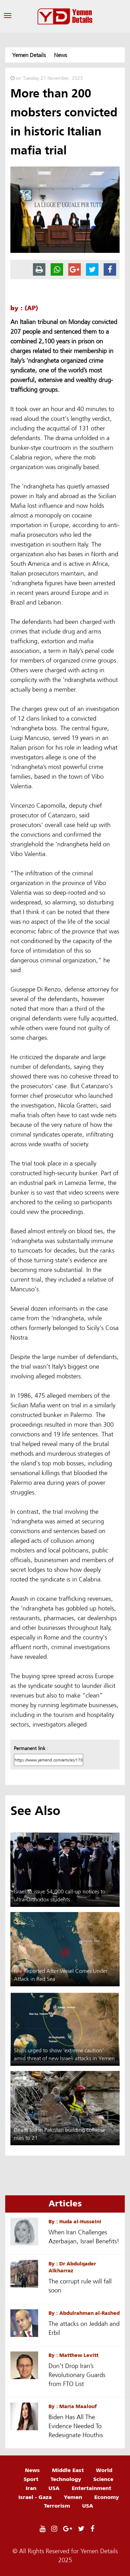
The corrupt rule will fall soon (80, 2285)
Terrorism (57, 2506)
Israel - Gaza (35, 2497)
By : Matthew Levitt (73, 2355)
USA (54, 2488)
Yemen (73, 2497)
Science (103, 2479)
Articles (65, 2203)
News (32, 2470)
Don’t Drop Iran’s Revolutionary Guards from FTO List (77, 2374)
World (104, 2470)
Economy (106, 2497)
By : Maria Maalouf (73, 2406)
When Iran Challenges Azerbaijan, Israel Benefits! (84, 2236)
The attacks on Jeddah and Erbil (84, 2328)
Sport (31, 2479)
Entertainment (91, 2488)
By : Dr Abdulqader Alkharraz (72, 2267)
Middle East (68, 2470)
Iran (31, 2488)
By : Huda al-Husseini (75, 2221)
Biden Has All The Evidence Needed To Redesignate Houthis (76, 2426)
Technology (66, 2479)
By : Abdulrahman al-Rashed (84, 2313)
